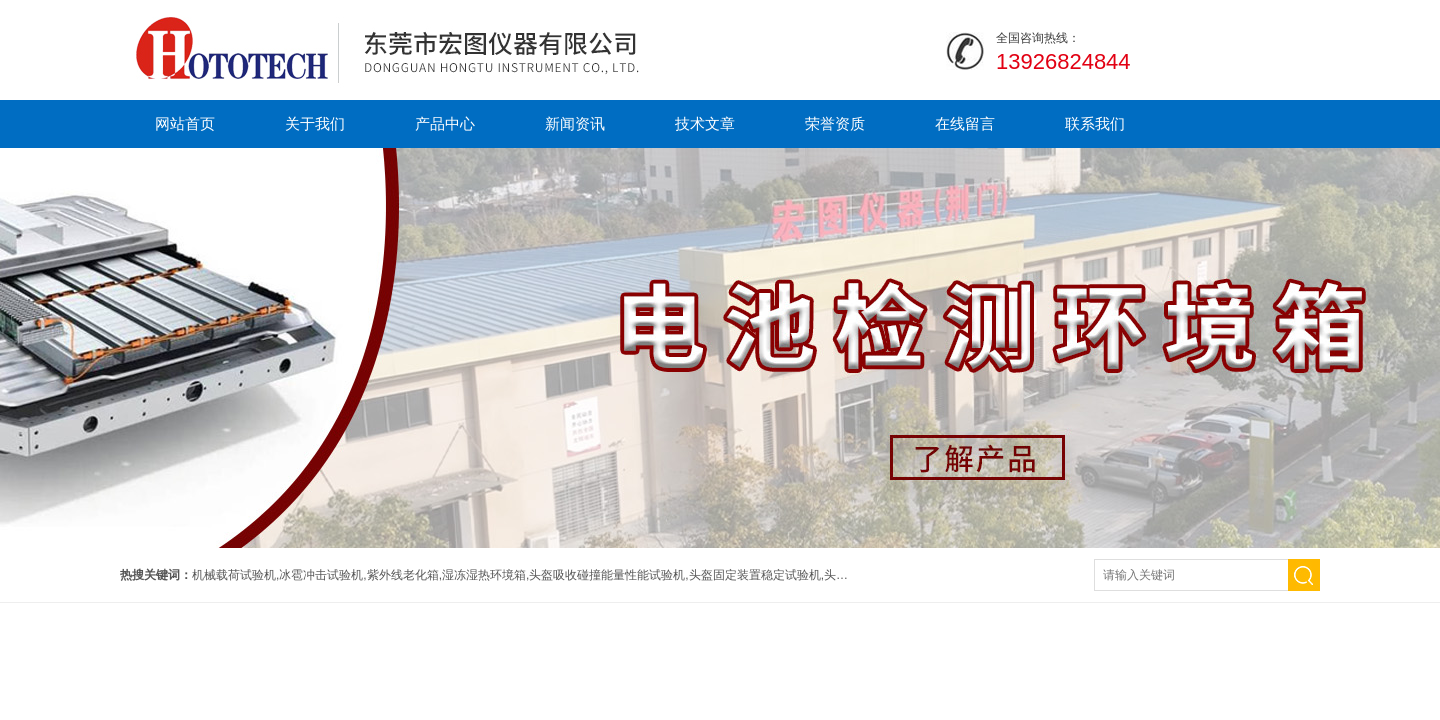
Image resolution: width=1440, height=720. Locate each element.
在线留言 (965, 123)
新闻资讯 (575, 123)
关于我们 (315, 123)
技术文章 (705, 123)
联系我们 (1095, 123)
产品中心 (445, 123)
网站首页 (185, 123)
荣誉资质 (835, 123)
